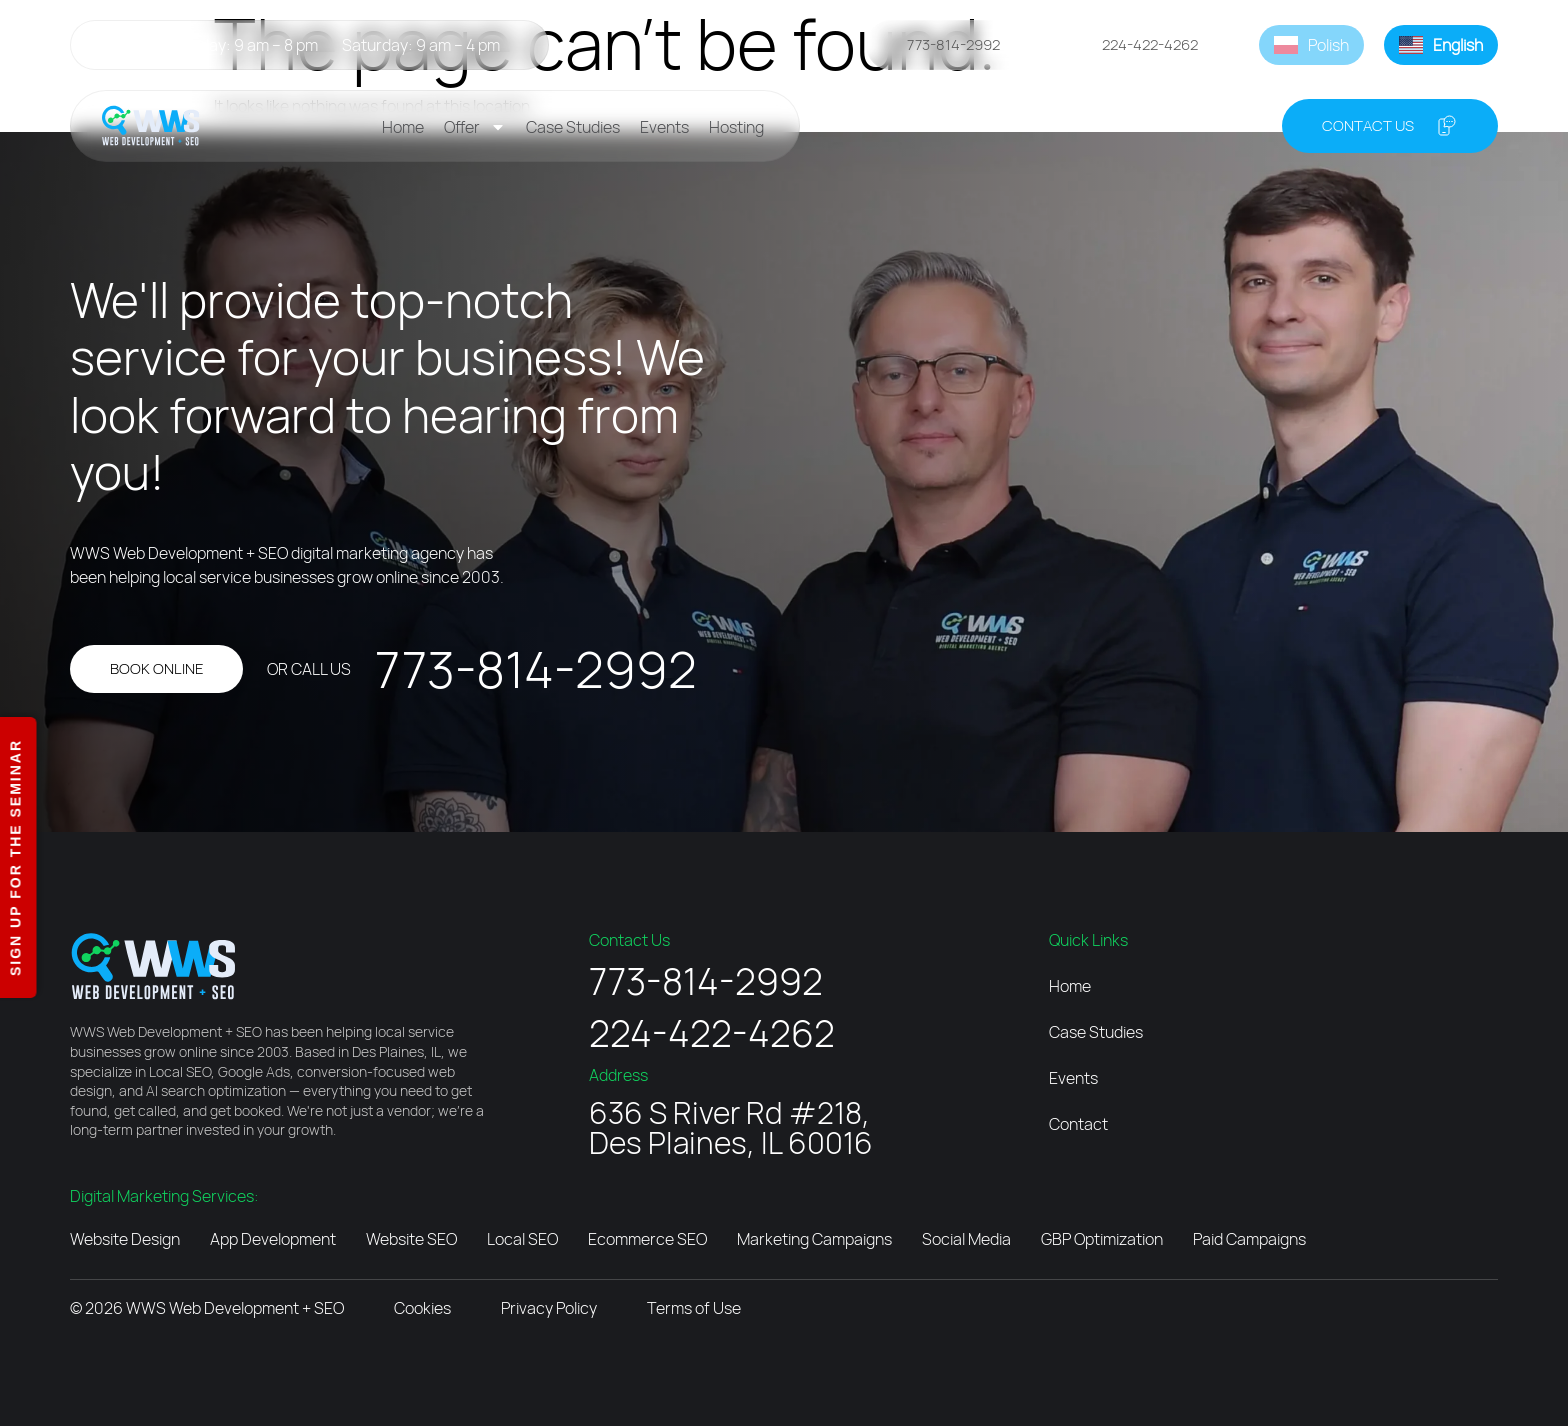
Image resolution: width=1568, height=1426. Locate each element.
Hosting (736, 127)
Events (664, 127)
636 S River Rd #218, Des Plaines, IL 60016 (731, 1127)
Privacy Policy (549, 1308)
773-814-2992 (536, 668)
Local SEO (522, 1239)
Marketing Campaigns (814, 1239)
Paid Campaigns (1249, 1239)
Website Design (125, 1239)
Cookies (422, 1308)
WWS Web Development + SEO (235, 1308)
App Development (273, 1239)
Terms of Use (694, 1308)
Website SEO (411, 1239)
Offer (475, 127)
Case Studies (573, 127)
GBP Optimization (1102, 1239)
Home (403, 127)
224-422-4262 (712, 1033)
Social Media (966, 1239)
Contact (1078, 1124)
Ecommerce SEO (647, 1239)
